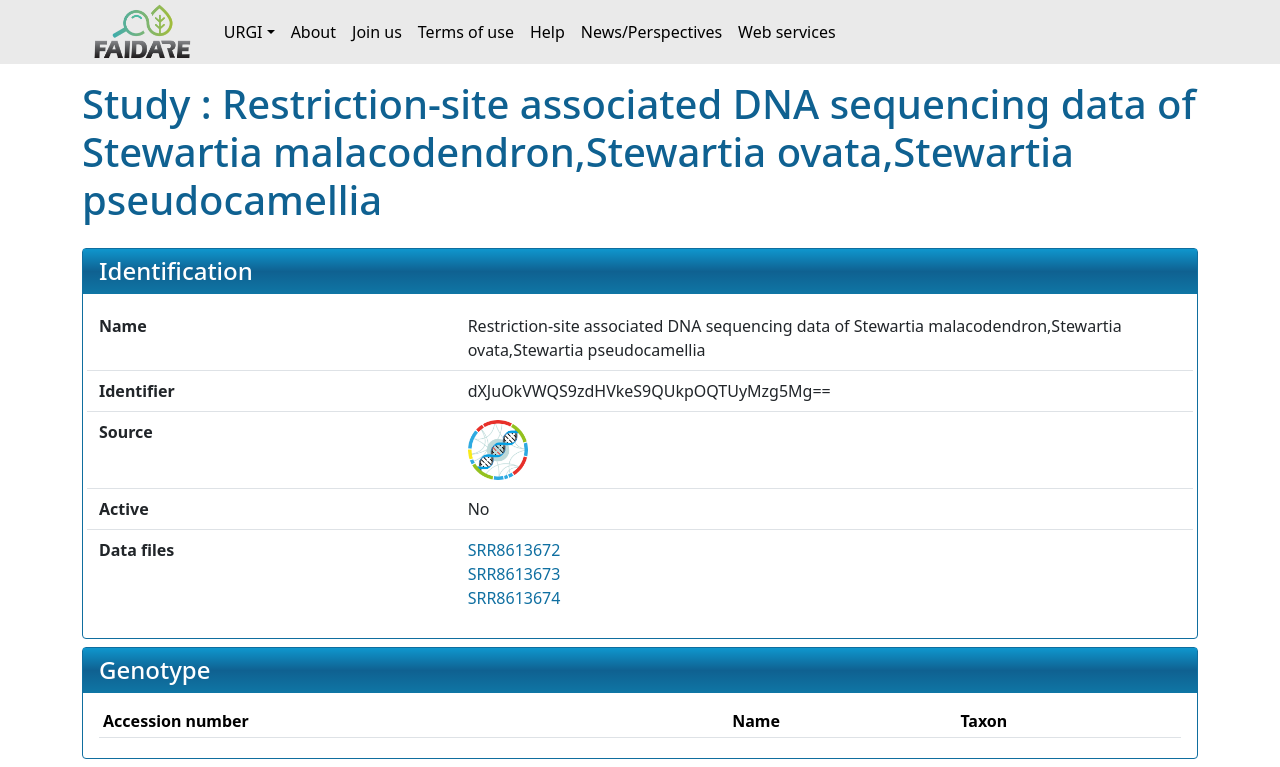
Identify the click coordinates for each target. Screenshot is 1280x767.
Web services (787, 32)
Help (547, 32)
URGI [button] (243, 32)
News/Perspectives (651, 32)
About (313, 32)
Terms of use (466, 32)
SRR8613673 (514, 574)
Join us (377, 32)
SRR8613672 (514, 550)
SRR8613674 (514, 598)
